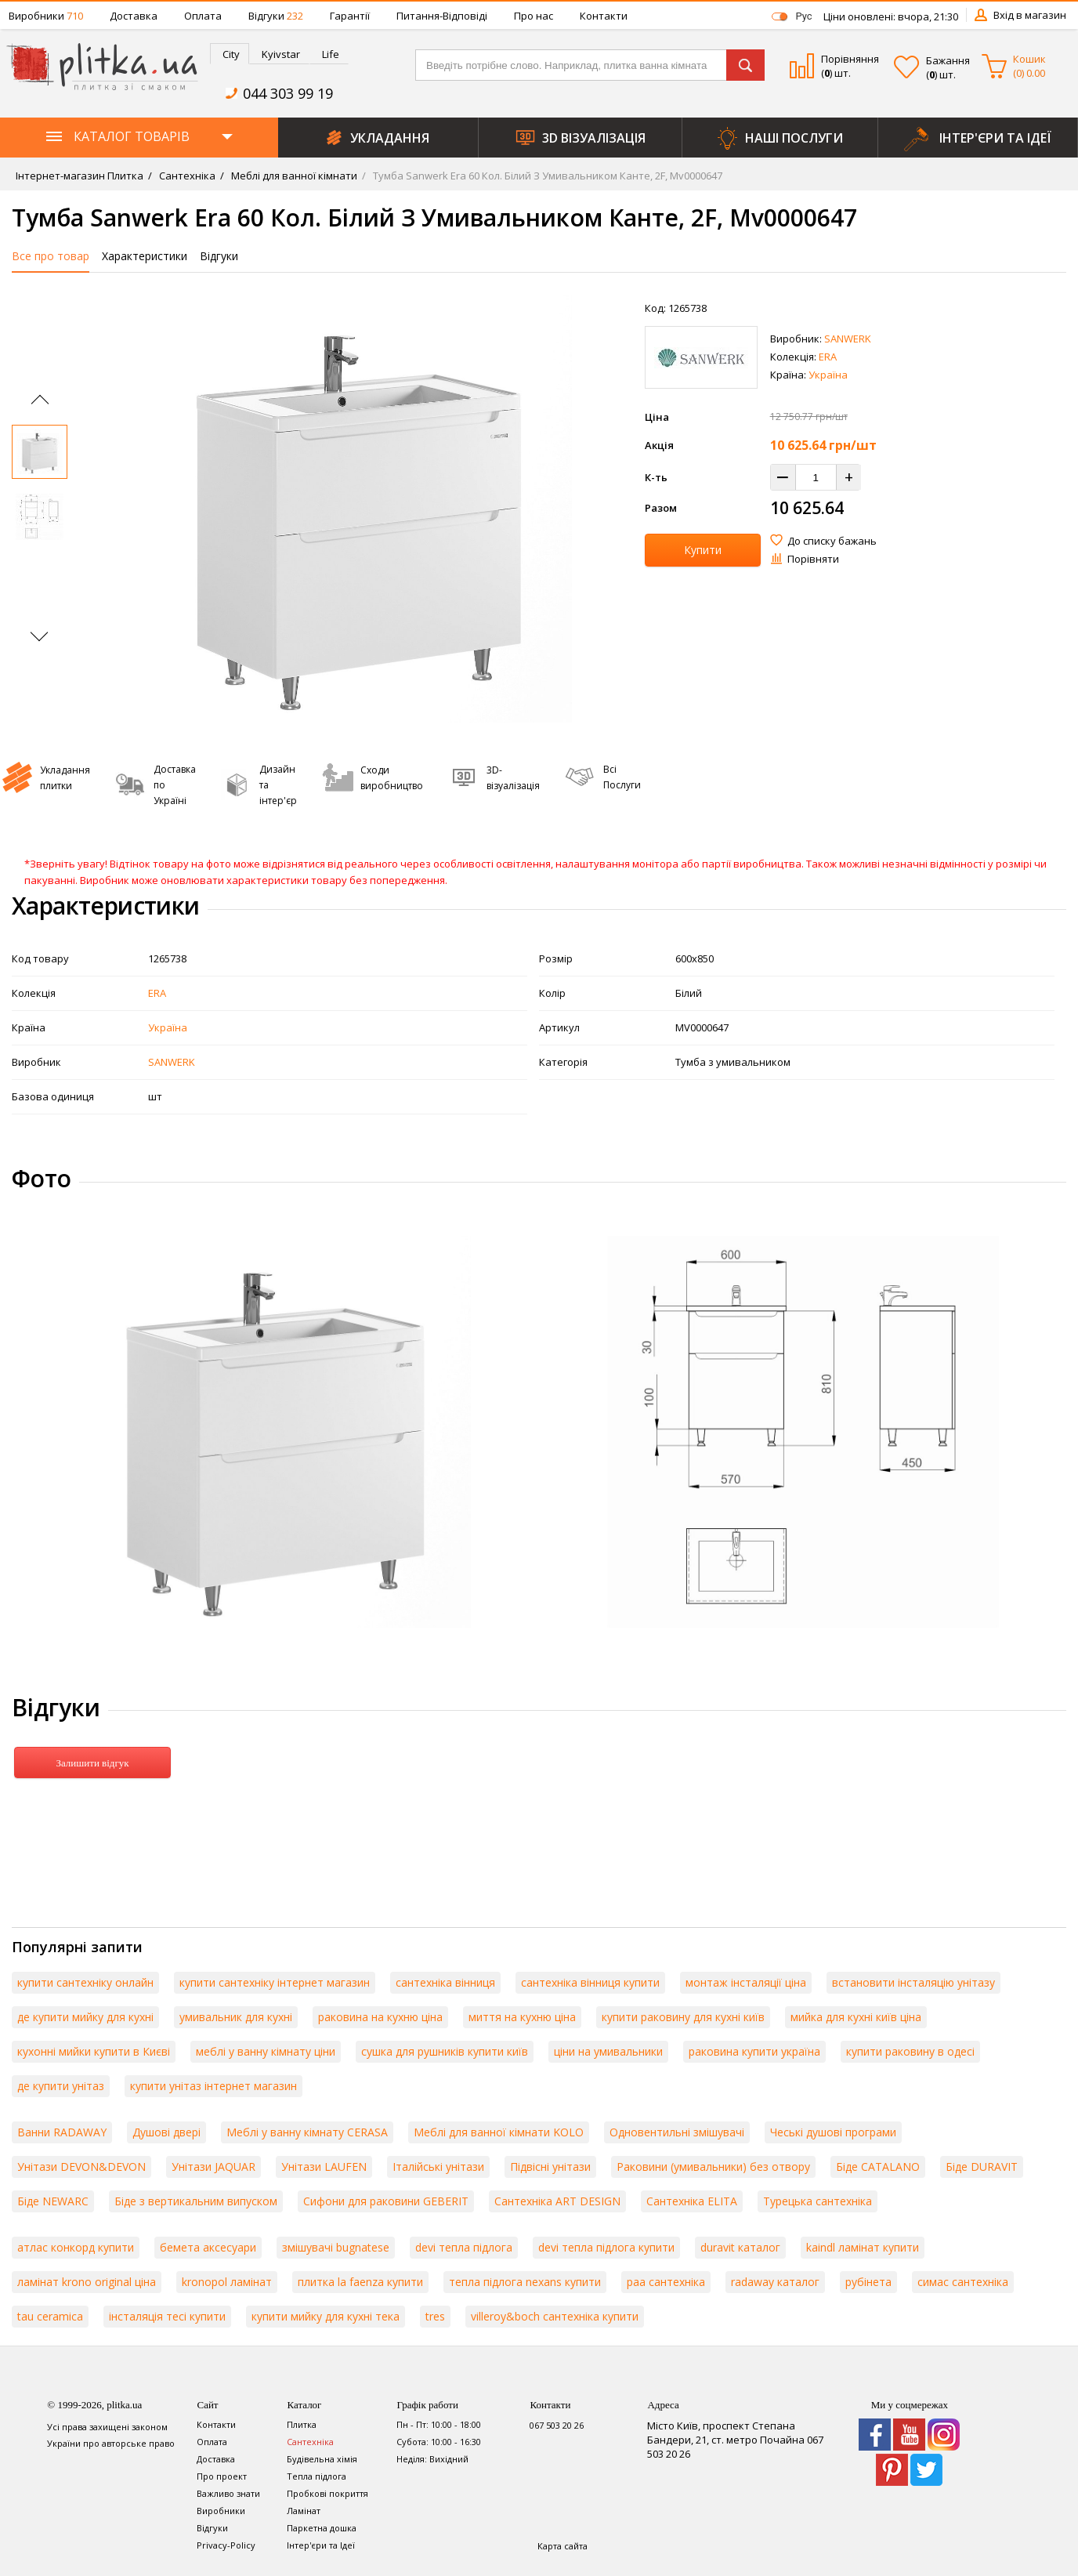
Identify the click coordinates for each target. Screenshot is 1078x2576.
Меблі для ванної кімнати (293, 175)
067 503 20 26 (557, 2425)
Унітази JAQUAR (213, 2166)
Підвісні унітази (550, 2166)
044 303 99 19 (288, 93)
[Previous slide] (40, 404)
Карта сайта (562, 2546)
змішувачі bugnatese (335, 2247)
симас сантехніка (962, 2281)
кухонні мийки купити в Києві (93, 2051)
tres (435, 2316)
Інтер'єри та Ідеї (321, 2545)
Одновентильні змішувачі (677, 2132)
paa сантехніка (666, 2281)
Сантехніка (186, 175)
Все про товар (50, 255)
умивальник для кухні (235, 2016)
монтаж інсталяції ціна (746, 1982)
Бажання (948, 60)
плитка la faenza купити (360, 2281)
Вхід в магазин (1029, 15)
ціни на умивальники (608, 2051)
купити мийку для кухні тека (325, 2316)
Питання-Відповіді (441, 16)
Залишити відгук (92, 1763)
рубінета (868, 2281)
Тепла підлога (316, 2476)
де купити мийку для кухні (85, 2016)
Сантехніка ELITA (691, 2201)
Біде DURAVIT (982, 2166)
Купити (703, 549)
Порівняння (850, 59)
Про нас (533, 16)
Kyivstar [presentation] (281, 54)
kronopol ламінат (227, 2281)
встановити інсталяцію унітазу (913, 1982)
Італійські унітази (438, 2166)
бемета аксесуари (208, 2247)
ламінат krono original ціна (86, 2281)
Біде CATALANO (878, 2166)
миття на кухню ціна (522, 2016)
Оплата (203, 16)
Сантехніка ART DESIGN (557, 2201)
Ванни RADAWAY (62, 2132)
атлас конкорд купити (75, 2247)
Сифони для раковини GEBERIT (385, 2201)
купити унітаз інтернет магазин (213, 2085)
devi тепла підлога (463, 2247)
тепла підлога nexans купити (525, 2281)
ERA (828, 357)
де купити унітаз (60, 2085)
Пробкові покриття (327, 2493)
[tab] (229, 53)
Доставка (133, 16)
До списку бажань (832, 541)
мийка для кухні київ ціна (855, 2016)
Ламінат (303, 2510)
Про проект (222, 2476)
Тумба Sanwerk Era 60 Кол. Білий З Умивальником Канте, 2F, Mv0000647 (546, 175)
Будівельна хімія (322, 2459)
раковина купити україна (754, 2051)
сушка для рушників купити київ (444, 2051)
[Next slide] (39, 633)
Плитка (302, 2424)
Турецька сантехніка (817, 2201)
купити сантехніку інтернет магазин (274, 1982)
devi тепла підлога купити (606, 2247)
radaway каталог (775, 2281)
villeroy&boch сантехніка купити (554, 2316)
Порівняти (813, 559)
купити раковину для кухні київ (683, 2016)
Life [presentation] (330, 54)
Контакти (604, 16)
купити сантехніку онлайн (85, 1982)
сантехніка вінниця (445, 1982)
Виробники (46, 16)
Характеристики (144, 255)
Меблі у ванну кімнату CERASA (307, 2132)
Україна (828, 375)
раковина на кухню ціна (380, 2016)
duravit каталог (740, 2247)
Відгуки (275, 16)
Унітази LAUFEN (324, 2166)
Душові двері (166, 2132)
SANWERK (847, 339)
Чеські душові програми (833, 2132)
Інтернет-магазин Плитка (79, 175)
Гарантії (350, 16)
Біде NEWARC (53, 2201)
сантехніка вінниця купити (590, 1982)
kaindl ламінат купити (862, 2247)
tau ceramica (50, 2316)
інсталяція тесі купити (167, 2316)
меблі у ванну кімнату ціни (265, 2051)
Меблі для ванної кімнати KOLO (499, 2132)
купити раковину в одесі (910, 2051)
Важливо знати (228, 2493)
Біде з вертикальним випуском (195, 2201)
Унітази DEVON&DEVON (81, 2166)
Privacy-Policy (226, 2545)
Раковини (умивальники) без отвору (713, 2166)
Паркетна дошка (321, 2528)
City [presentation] (231, 54)
